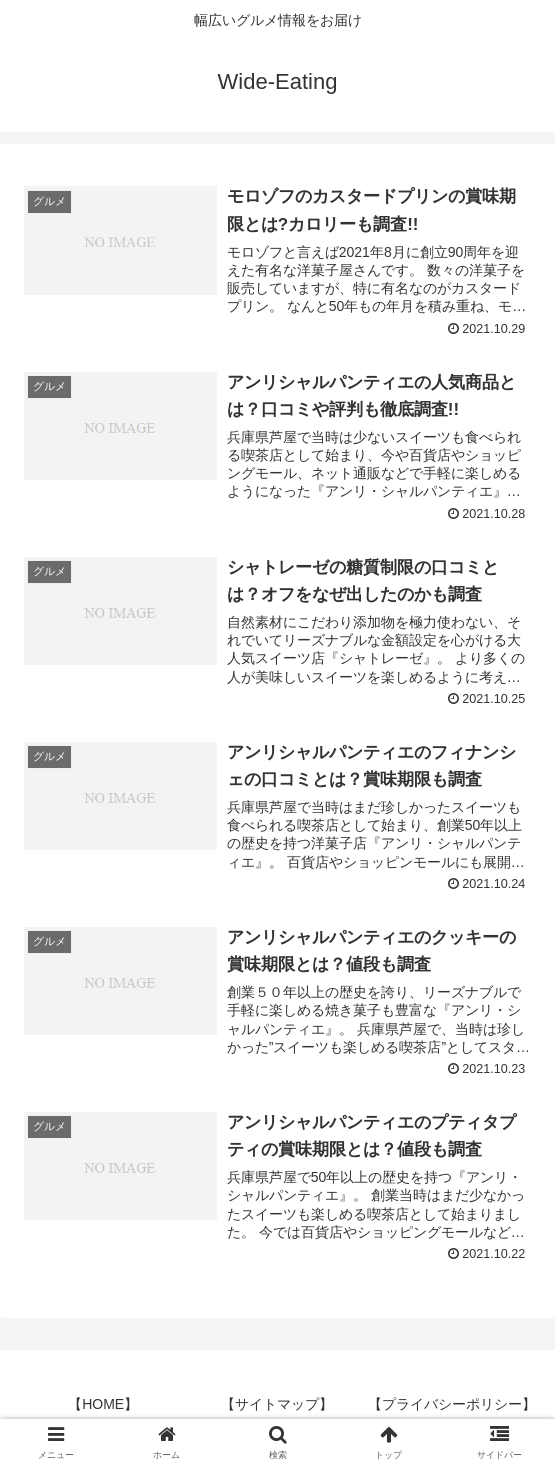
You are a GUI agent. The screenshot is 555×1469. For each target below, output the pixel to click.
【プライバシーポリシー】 (452, 1404)
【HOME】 (103, 1404)
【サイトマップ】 (277, 1404)
